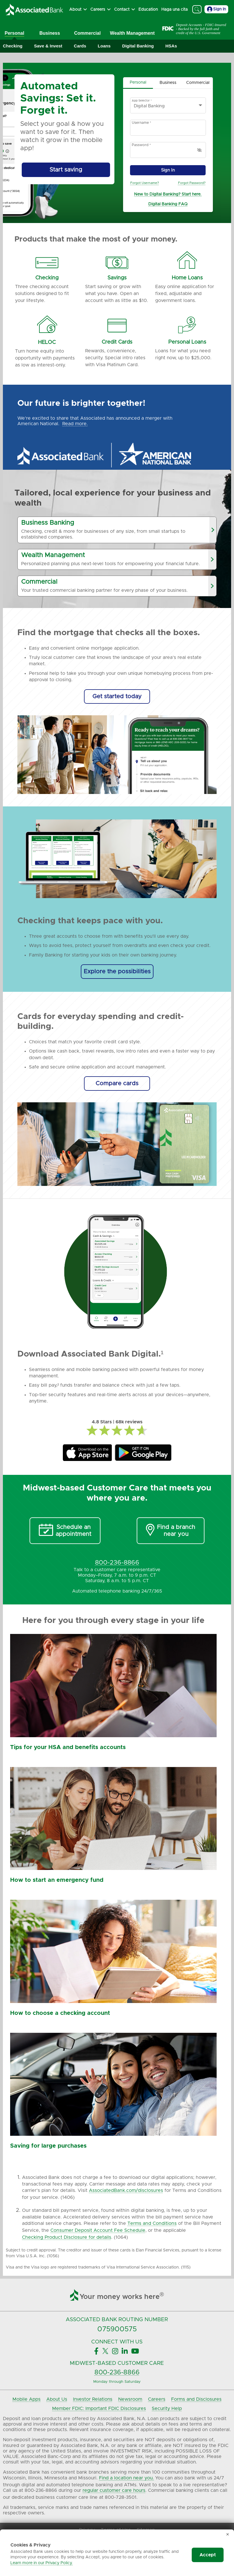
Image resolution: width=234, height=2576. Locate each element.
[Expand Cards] (80, 46)
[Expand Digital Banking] (138, 46)
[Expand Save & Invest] (48, 46)
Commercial (87, 33)
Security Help (167, 2408)
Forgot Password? (192, 183)
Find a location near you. (126, 2478)
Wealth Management (132, 33)
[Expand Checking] (13, 46)
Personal (14, 33)
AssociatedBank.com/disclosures (126, 2190)
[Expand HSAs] (171, 46)
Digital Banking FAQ (167, 204)
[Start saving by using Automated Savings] (66, 170)
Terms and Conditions (152, 2223)
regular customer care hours (114, 2490)
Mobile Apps (26, 2399)
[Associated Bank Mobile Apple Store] (87, 1453)
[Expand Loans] (104, 46)
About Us (56, 2399)
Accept (208, 2555)
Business (49, 33)
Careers (156, 2399)
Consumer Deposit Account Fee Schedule (97, 2230)
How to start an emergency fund (56, 1880)
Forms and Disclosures (196, 2399)
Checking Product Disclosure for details (66, 2237)
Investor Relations (92, 2399)
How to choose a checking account (60, 2013)
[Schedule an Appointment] (65, 1530)
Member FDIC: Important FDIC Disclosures (99, 2408)
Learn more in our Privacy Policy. (41, 2563)
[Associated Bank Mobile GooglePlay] (143, 1453)
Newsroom (130, 2399)
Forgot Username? (144, 183)
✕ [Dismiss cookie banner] (227, 2535)
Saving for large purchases (48, 2146)
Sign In (216, 9)
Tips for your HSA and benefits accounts (68, 1747)
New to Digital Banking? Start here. (168, 194)
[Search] (197, 9)
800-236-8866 (117, 2372)
